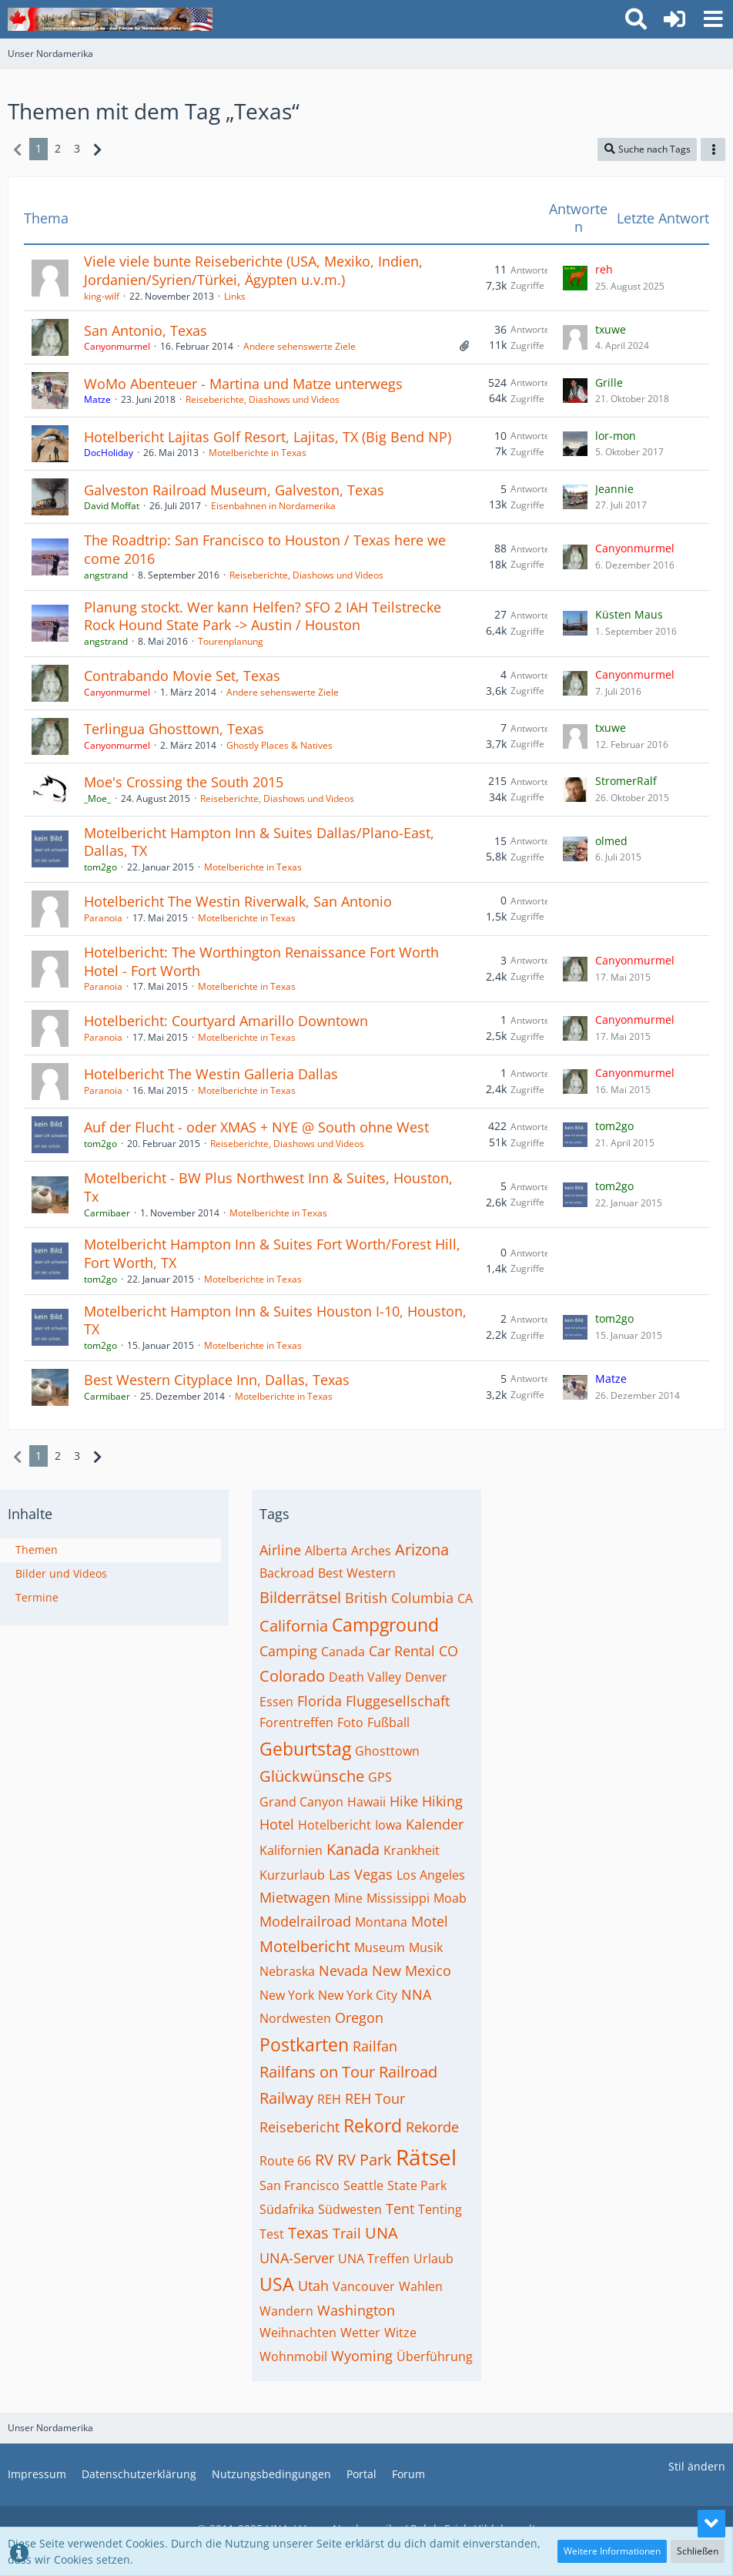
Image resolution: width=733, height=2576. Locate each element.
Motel (429, 1921)
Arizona (422, 1549)
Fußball (388, 1722)
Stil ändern (696, 2466)
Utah (313, 2285)
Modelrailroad (305, 1921)
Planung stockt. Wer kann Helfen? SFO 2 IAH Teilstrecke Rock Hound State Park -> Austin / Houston (262, 616)
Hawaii (366, 1801)
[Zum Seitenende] (711, 2523)
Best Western (357, 1573)
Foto (350, 1722)
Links (235, 296)
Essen (276, 1701)
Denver (426, 1677)
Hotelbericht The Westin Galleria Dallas (211, 1074)
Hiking (442, 1801)
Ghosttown (387, 1750)
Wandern (286, 2311)
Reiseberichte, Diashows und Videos (263, 399)
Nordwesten (295, 2018)
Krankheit (411, 1850)
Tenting (440, 2209)
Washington (356, 2310)
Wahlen (421, 2286)
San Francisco (299, 2185)
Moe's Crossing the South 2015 (183, 782)
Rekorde (432, 2127)
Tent (400, 2208)
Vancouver (364, 2286)
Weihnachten (297, 2332)
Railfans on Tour (317, 2071)
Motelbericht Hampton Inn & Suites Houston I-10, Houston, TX (275, 1320)
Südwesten (350, 2209)
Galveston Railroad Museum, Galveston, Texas (234, 490)
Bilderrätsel (300, 1597)
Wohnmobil (293, 2356)
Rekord (372, 2125)
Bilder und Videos (61, 1573)
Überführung (435, 2356)
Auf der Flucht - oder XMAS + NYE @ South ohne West (256, 1127)
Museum (379, 1947)
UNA (381, 2232)
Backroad (286, 1573)
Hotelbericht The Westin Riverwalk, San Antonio (238, 901)
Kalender (435, 1824)
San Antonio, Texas (145, 330)
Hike (404, 1801)
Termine (37, 1597)
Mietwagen (294, 1897)
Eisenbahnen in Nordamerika (273, 505)
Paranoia (103, 917)
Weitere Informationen (612, 2551)
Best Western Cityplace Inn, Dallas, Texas (217, 1379)
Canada (343, 1651)
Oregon (359, 2017)
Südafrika (286, 2209)
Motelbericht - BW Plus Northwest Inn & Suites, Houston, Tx (268, 1187)
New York (286, 1995)
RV (324, 2159)
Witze (400, 2332)
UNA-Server (296, 2258)
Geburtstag (305, 1748)
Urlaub (433, 2258)
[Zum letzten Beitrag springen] (575, 278)
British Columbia (399, 1597)
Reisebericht (299, 2127)
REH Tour (375, 2098)
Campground (385, 1624)
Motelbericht (304, 1946)
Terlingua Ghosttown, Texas (174, 728)
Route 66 (285, 2160)
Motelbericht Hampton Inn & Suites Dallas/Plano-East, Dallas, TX (259, 841)
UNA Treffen (374, 2258)
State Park (417, 2185)
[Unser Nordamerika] (110, 19)
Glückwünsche (311, 1776)
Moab (450, 1898)
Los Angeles (431, 1875)
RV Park (364, 2159)
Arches (371, 1550)
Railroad (408, 2071)
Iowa (388, 1824)
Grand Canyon (301, 1801)
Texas (308, 2232)
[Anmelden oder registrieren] (674, 19)
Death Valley (365, 1677)
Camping (288, 1651)
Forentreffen (296, 1722)
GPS (380, 1777)
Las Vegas (361, 1874)
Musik (426, 1947)
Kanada (353, 1849)
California (293, 1625)
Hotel (276, 1824)
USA (276, 2284)
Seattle (363, 2185)
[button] (713, 19)
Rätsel (426, 2157)
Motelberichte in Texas (257, 452)
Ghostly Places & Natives (279, 745)
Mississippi (398, 1898)
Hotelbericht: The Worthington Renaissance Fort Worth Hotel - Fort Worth (261, 961)
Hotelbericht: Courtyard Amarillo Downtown (226, 1020)
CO (448, 1651)
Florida (319, 1701)
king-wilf (101, 296)
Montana (381, 1922)
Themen (36, 1549)
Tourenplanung (230, 641)
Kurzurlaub (292, 1875)
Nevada (343, 1970)
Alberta (326, 1550)
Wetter (360, 2332)
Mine (348, 1898)
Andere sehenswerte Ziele (299, 346)
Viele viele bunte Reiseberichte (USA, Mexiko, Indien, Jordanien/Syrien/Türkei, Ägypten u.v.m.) (253, 270)
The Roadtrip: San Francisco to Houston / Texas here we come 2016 (265, 549)
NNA (416, 1994)
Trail (347, 2233)
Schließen (697, 2551)
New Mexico (411, 1970)
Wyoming (362, 2355)
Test (271, 2233)
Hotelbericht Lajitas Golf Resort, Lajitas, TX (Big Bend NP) (267, 437)
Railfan (375, 2046)
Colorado (292, 1675)
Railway (286, 2098)
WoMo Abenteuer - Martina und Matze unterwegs (243, 383)
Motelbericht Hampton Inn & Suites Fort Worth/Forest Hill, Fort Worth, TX (272, 1253)
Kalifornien (291, 1850)
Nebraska (287, 1971)
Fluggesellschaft (398, 1701)
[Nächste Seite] (97, 149)
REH (329, 2099)
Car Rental (402, 1651)
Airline (280, 1550)
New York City (357, 1995)
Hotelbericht (334, 1824)
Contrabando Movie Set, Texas (182, 675)
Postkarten (304, 2044)
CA (465, 1598)
